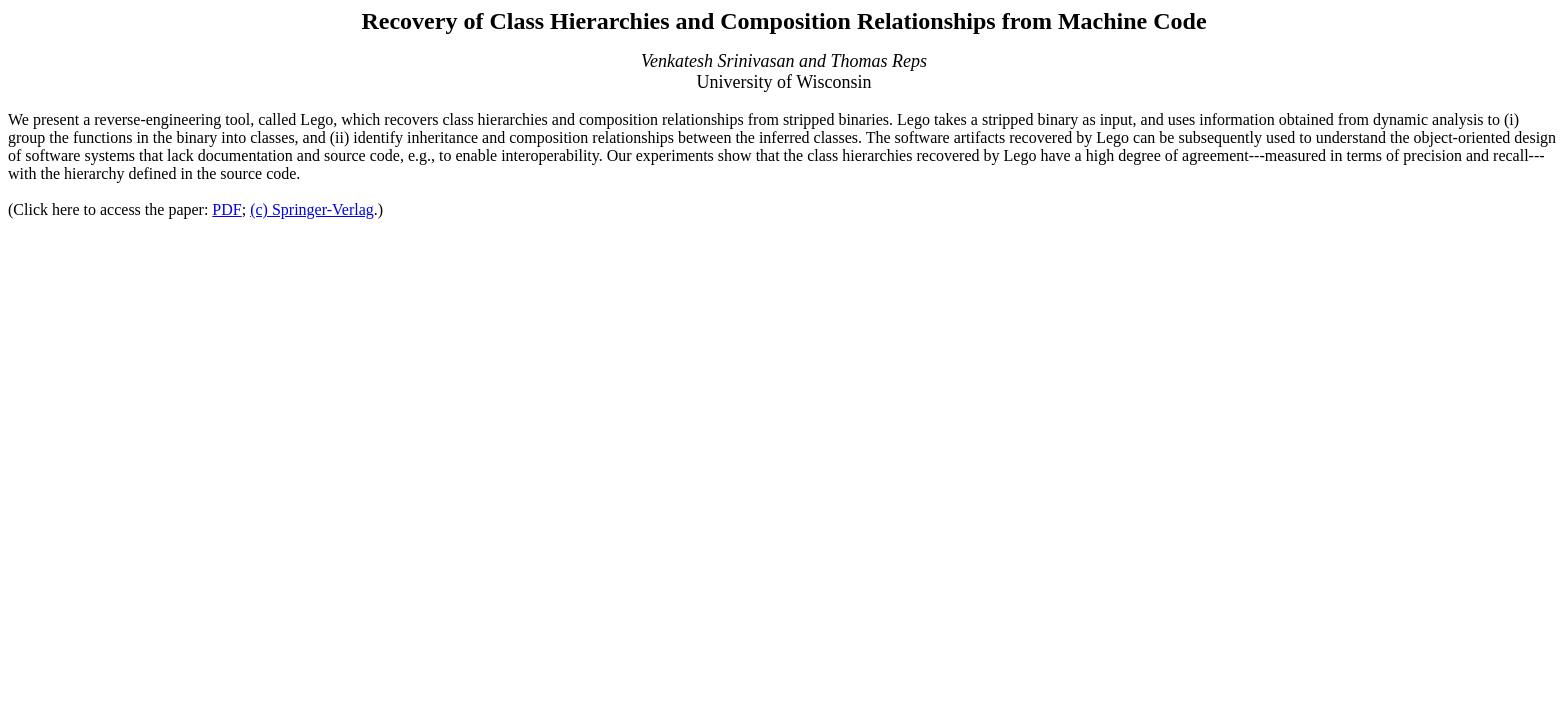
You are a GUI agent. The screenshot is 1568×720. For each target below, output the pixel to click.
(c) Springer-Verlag (312, 209)
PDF (226, 209)
